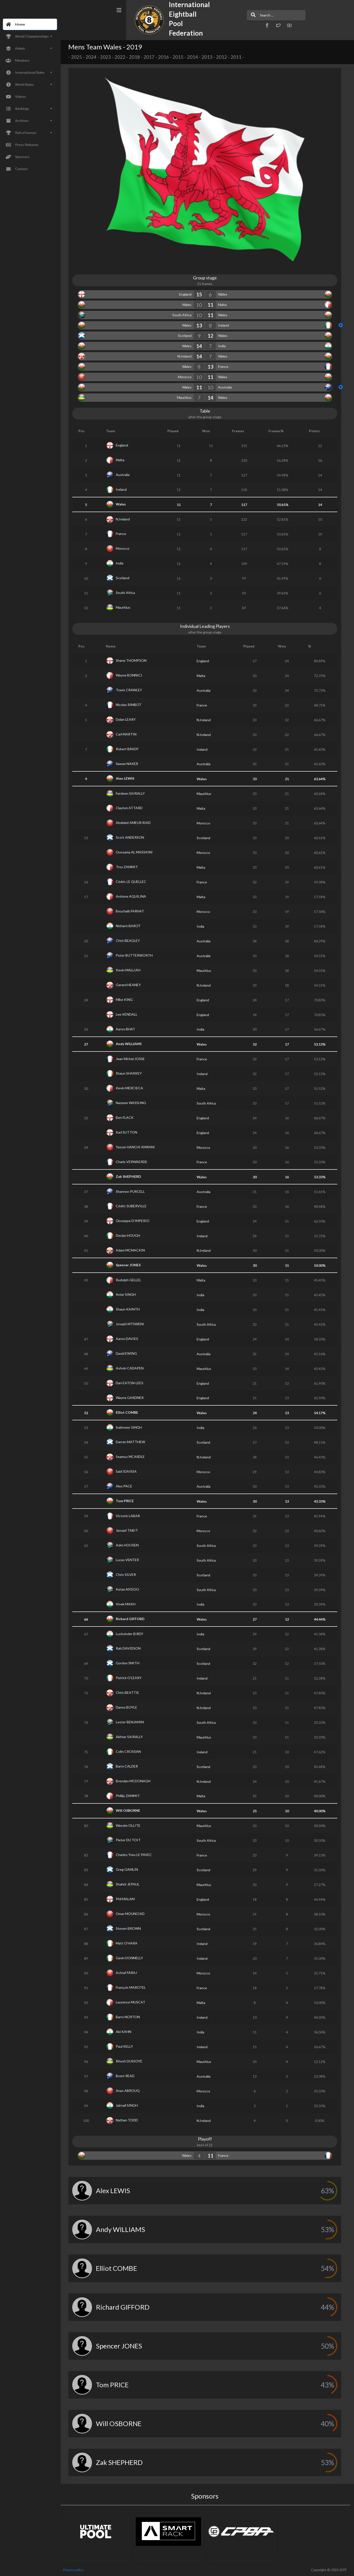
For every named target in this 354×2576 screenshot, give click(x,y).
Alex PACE (126, 1486)
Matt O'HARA (129, 1943)
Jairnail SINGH (129, 2105)
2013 (210, 57)
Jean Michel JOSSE (133, 1058)
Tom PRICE (127, 1501)
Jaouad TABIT (129, 1530)
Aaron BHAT (128, 1029)
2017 (152, 57)
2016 (166, 57)
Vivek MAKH (128, 1604)
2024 (93, 57)
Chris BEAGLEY (130, 940)
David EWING (129, 1353)
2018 (137, 57)
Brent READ (127, 2076)
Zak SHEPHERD (131, 1176)
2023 (108, 57)
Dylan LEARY (128, 719)
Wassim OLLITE (130, 1825)
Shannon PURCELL (133, 1191)
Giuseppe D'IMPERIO (135, 1221)
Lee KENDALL (129, 1014)
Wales (225, 294)
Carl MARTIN (128, 734)
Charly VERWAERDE (134, 1161)
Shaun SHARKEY (131, 1073)
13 (202, 325)
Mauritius (187, 397)
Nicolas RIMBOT (131, 705)
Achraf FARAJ (129, 1973)
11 (213, 305)
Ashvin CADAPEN (132, 1368)
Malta (225, 304)
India (225, 346)
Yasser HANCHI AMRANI (138, 1147)
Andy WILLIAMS (131, 1044)
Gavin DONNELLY (132, 1958)
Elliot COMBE (129, 1412)
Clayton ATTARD (131, 808)
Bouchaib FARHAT (132, 911)
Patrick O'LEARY (131, 1678)
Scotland (187, 335)
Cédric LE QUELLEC (133, 881)
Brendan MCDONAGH (135, 1781)
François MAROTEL (133, 1987)
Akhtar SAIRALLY (132, 1737)
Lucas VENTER (130, 1560)
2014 (195, 57)
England (188, 294)
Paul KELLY (127, 2046)
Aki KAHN (126, 2031)
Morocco (187, 377)
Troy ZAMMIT (129, 867)
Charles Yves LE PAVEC (136, 1855)
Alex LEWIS (127, 778)
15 (202, 294)
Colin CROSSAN (131, 1751)
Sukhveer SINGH (131, 1427)
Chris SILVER (128, 1574)
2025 (79, 57)
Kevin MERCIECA (132, 1088)
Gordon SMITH (130, 1663)
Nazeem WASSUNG (133, 1103)
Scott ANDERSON (132, 837)
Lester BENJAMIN (132, 1722)
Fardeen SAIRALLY (133, 793)
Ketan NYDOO (130, 1589)
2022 (123, 57)
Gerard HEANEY (131, 985)
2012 (224, 57)
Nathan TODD (129, 2120)
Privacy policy (79, 2570)
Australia (228, 387)
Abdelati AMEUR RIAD (135, 822)
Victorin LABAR (130, 1515)
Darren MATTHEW (133, 1442)
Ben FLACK (127, 1117)
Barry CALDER (129, 1766)
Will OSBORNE (130, 1810)
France (226, 366)
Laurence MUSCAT (133, 2002)
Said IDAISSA (128, 1471)
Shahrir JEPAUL (130, 1884)
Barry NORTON (130, 2017)
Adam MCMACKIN (133, 1250)
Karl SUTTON (129, 1132)
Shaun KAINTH (130, 1309)
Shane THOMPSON (133, 660)
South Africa (184, 315)
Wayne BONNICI (131, 675)
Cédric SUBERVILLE (133, 1206)
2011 (239, 57)
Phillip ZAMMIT (130, 1795)
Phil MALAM (127, 1899)
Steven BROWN (131, 1928)
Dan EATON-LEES (132, 1383)
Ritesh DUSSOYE (131, 2061)
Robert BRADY (129, 749)
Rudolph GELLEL (131, 1280)
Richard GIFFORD (132, 1619)
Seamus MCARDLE (133, 1456)
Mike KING (126, 999)
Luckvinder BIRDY (132, 1633)
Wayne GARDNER (132, 1397)
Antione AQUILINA (133, 896)
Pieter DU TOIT (130, 1840)
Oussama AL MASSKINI (136, 852)
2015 (181, 57)
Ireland (226, 325)
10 (202, 305)
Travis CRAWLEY (131, 690)
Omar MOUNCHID (132, 1914)
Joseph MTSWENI (132, 1324)
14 (202, 346)
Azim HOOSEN (129, 1545)
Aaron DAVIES (129, 1339)
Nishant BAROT (130, 926)
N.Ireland (187, 356)
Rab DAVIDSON (130, 1648)
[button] (234, 25)
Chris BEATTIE (130, 1692)
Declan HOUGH (130, 1235)
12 (213, 336)
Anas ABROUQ (130, 2090)
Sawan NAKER (129, 763)
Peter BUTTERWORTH (136, 955)
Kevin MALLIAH (130, 970)
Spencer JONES (130, 1265)
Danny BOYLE (129, 1707)
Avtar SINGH (128, 1294)
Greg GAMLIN (129, 1869)
